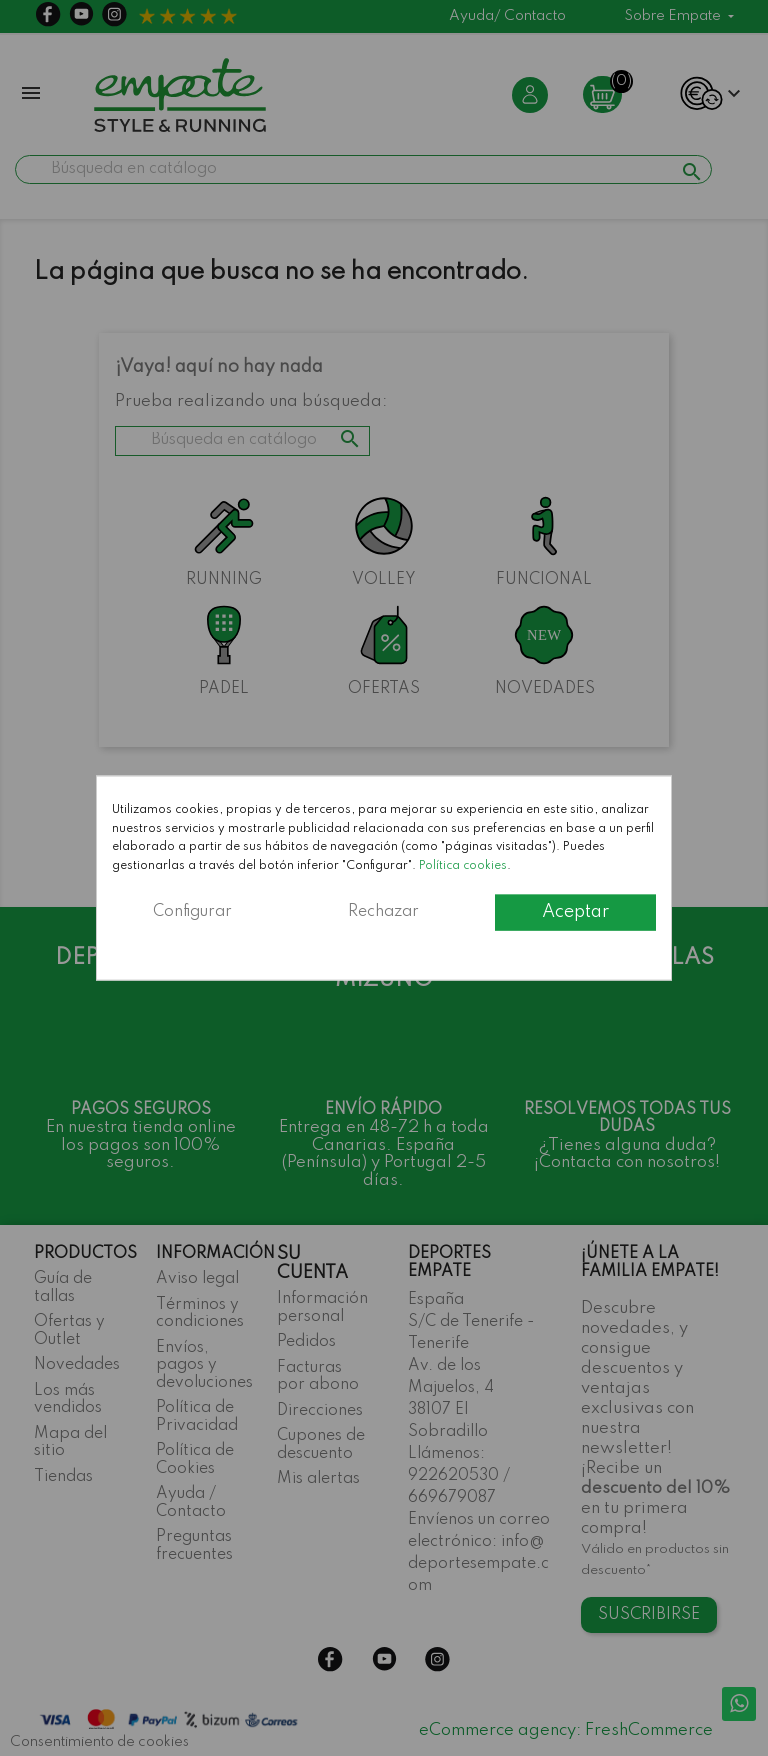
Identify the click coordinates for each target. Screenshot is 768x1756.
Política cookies (463, 865)
